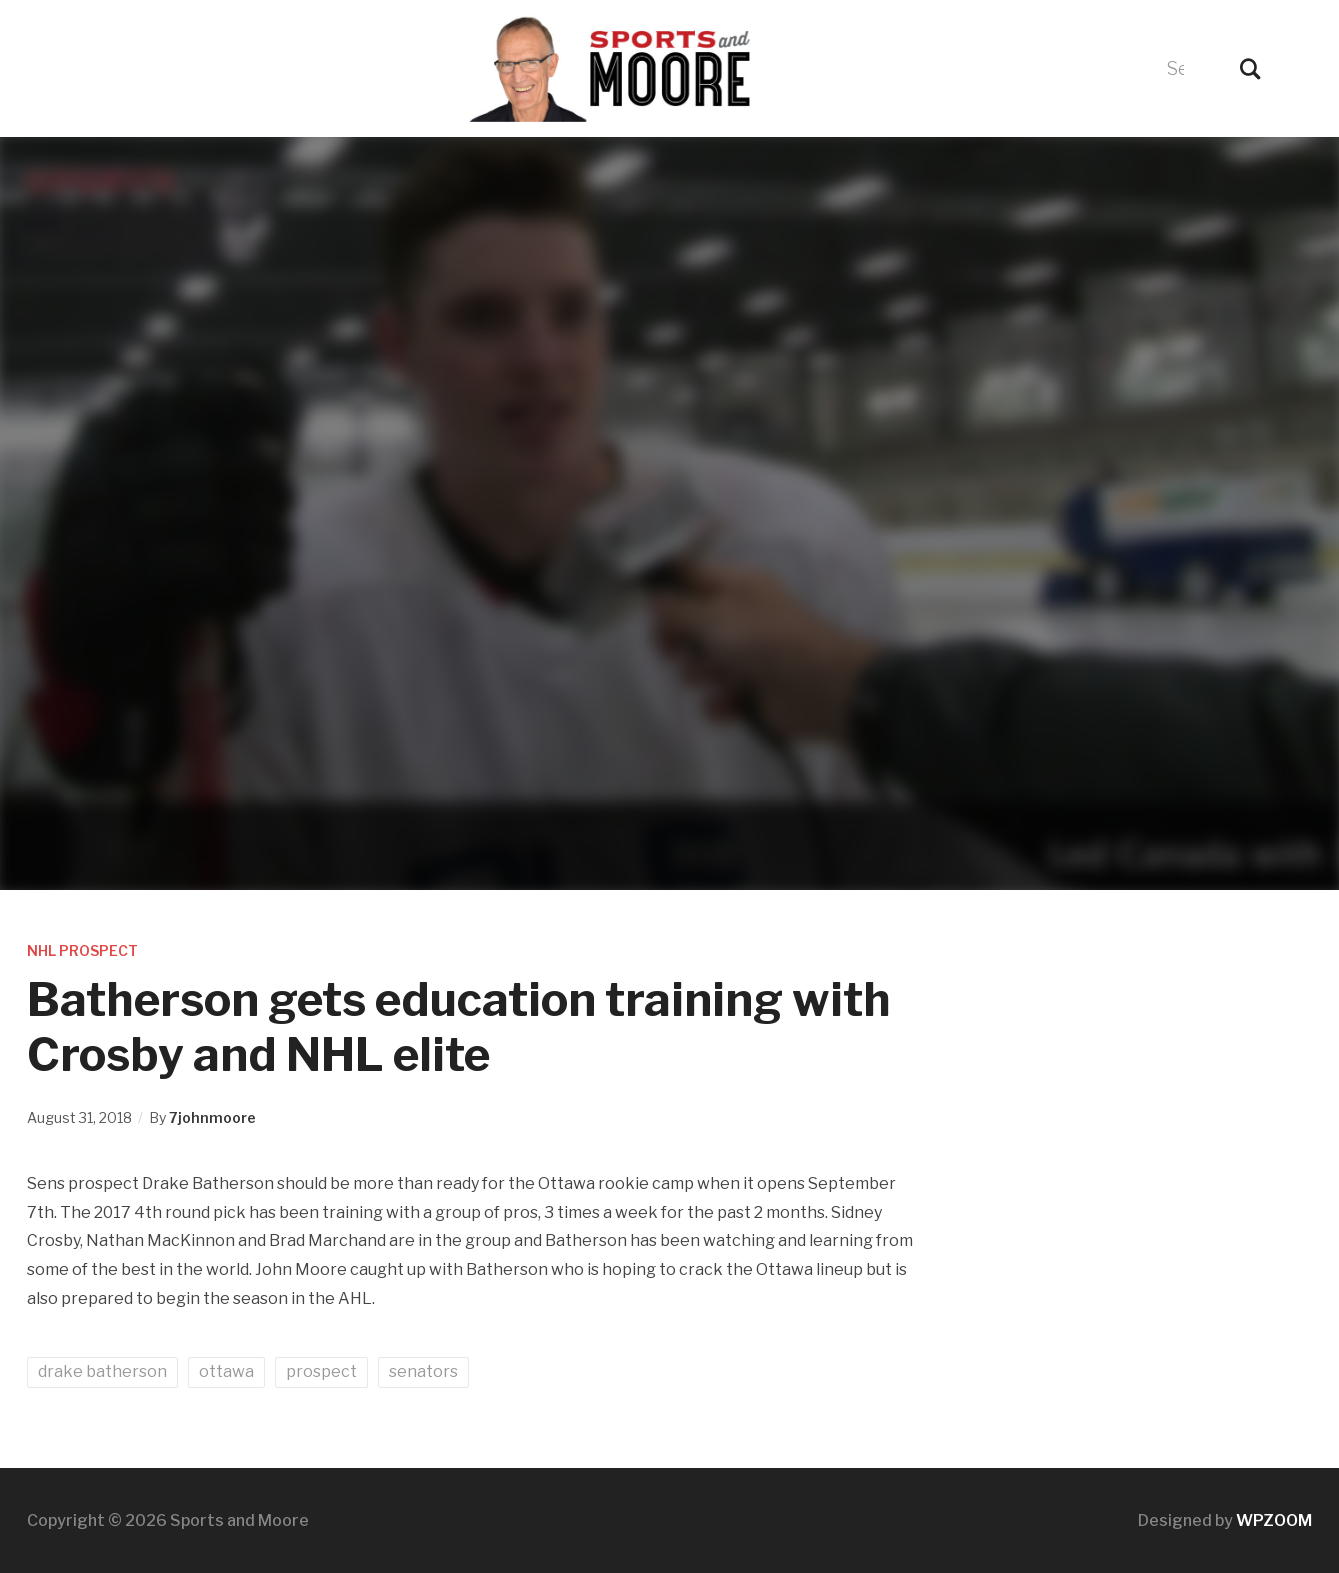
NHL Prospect (82, 950)
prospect (321, 1371)
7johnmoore (212, 1117)
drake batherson (102, 1371)
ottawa (226, 1371)
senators (423, 1371)
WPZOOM (1274, 1520)
